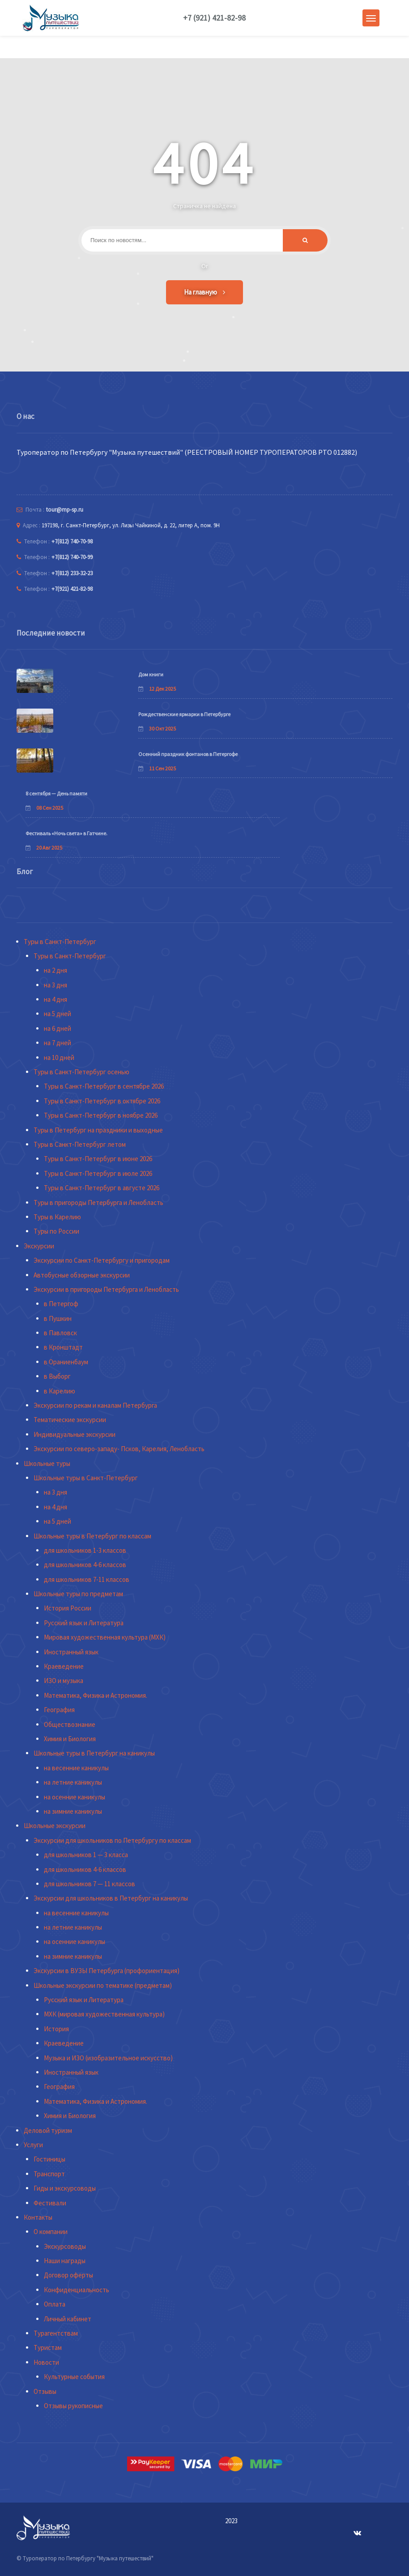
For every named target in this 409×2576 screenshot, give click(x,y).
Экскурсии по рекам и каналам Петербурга (95, 1405)
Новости (46, 2362)
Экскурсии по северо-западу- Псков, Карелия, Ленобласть (119, 1448)
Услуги (33, 2144)
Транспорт (49, 2174)
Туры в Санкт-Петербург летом (80, 1144)
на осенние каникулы (74, 1797)
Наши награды (64, 2260)
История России (67, 1608)
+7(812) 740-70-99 (72, 557)
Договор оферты (68, 2275)
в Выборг (57, 1376)
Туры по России (56, 1231)
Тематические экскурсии (70, 1419)
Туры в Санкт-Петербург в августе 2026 (101, 1187)
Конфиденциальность (76, 2290)
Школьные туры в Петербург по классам (92, 1536)
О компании (51, 2231)
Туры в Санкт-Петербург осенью (81, 1072)
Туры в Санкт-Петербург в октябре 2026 (102, 1101)
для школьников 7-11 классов (86, 1579)
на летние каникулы (73, 1782)
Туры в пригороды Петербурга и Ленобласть (98, 1202)
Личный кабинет (67, 2319)
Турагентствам (56, 2333)
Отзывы (45, 2391)
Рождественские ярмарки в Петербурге (184, 714)
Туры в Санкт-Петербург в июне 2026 (98, 1158)
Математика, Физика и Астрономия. (95, 1695)
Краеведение (64, 1666)
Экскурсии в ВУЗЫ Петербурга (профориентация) (106, 1970)
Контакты (38, 2217)
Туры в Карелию (57, 1217)
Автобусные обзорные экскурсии (82, 1275)
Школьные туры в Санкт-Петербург (86, 1478)
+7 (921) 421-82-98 (214, 18)
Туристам (48, 2347)
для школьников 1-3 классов (85, 1550)
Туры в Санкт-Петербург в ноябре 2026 (101, 1115)
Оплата (54, 2304)
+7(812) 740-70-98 (72, 541)
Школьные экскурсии (54, 1825)
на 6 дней (57, 1028)
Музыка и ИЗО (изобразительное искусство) (108, 2058)
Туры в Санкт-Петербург (60, 941)
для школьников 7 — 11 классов (89, 1884)
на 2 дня (55, 970)
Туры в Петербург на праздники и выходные (98, 1130)
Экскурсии (39, 1246)
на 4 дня (55, 999)
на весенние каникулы (76, 1768)
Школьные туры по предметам (78, 1593)
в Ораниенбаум (66, 1362)
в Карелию (59, 1391)
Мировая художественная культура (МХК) (105, 1637)
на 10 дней (59, 1057)
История (56, 2029)
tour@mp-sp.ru (64, 509)
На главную (204, 292)
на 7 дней (57, 1042)
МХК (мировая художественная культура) (104, 2014)
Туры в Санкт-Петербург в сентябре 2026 (104, 1086)
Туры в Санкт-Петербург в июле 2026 (98, 1173)
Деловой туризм (48, 2130)
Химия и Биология (70, 1738)
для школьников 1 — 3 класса (86, 1854)
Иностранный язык (71, 1652)
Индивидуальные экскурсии (74, 1434)
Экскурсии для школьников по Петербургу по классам (112, 1840)
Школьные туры (47, 1463)
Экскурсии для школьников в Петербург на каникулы (111, 1898)
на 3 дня (55, 985)
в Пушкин (58, 1318)
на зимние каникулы (73, 1811)
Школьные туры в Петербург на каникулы (94, 1753)
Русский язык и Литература (84, 1623)
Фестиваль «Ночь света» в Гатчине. (66, 833)
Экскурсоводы (65, 2246)
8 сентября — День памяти (56, 793)
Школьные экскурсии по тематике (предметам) (103, 1985)
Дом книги (150, 674)
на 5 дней (57, 1013)
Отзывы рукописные (73, 2405)
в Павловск (60, 1333)
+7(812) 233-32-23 (72, 573)
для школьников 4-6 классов (85, 1564)
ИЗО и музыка (63, 1680)
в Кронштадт (63, 1347)
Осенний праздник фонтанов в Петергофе (188, 754)
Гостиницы (49, 2159)
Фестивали (50, 2203)
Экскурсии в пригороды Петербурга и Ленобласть (106, 1289)
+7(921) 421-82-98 (72, 589)
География (59, 1709)
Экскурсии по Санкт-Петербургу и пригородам (102, 1260)
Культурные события (74, 2376)
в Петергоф (61, 1303)
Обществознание (69, 1724)
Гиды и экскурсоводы (65, 2188)
